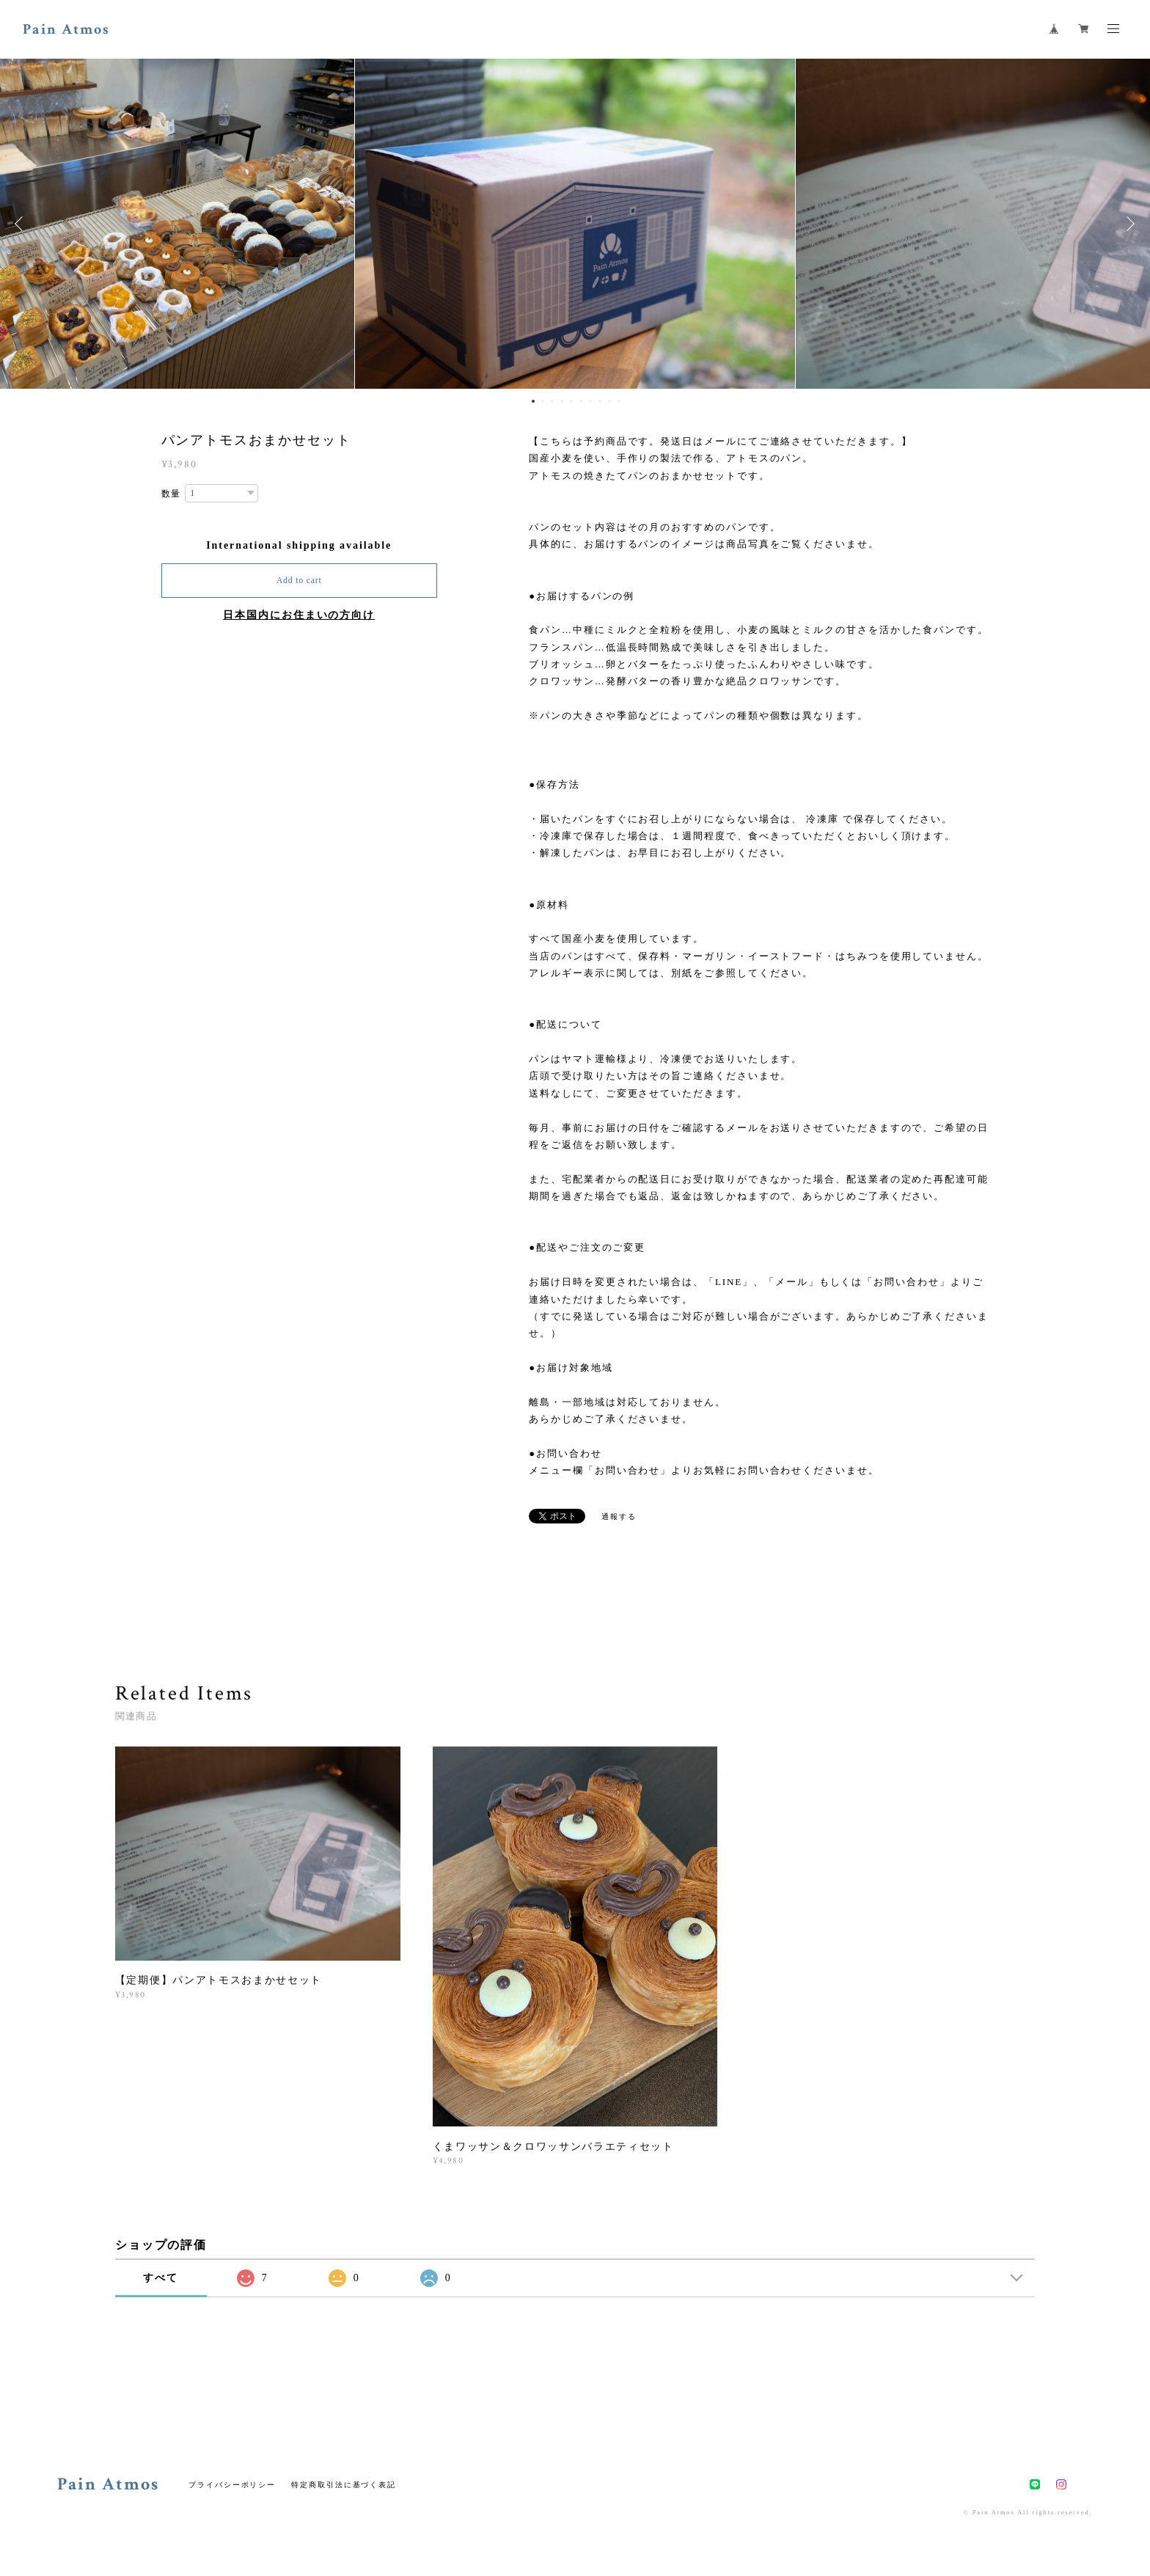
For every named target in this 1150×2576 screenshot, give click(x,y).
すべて (160, 2277)
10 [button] (619, 401)
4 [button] (561, 401)
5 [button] (571, 401)
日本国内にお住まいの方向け (299, 615)
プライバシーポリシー (232, 2485)
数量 (171, 494)
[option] (575, 224)
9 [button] (609, 401)
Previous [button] (22, 223)
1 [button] (533, 401)
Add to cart (299, 580)
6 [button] (580, 401)
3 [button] (552, 401)
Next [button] (1128, 223)
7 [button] (590, 401)
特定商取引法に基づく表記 (343, 2485)
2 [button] (542, 401)
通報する (619, 1516)
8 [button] (599, 401)
